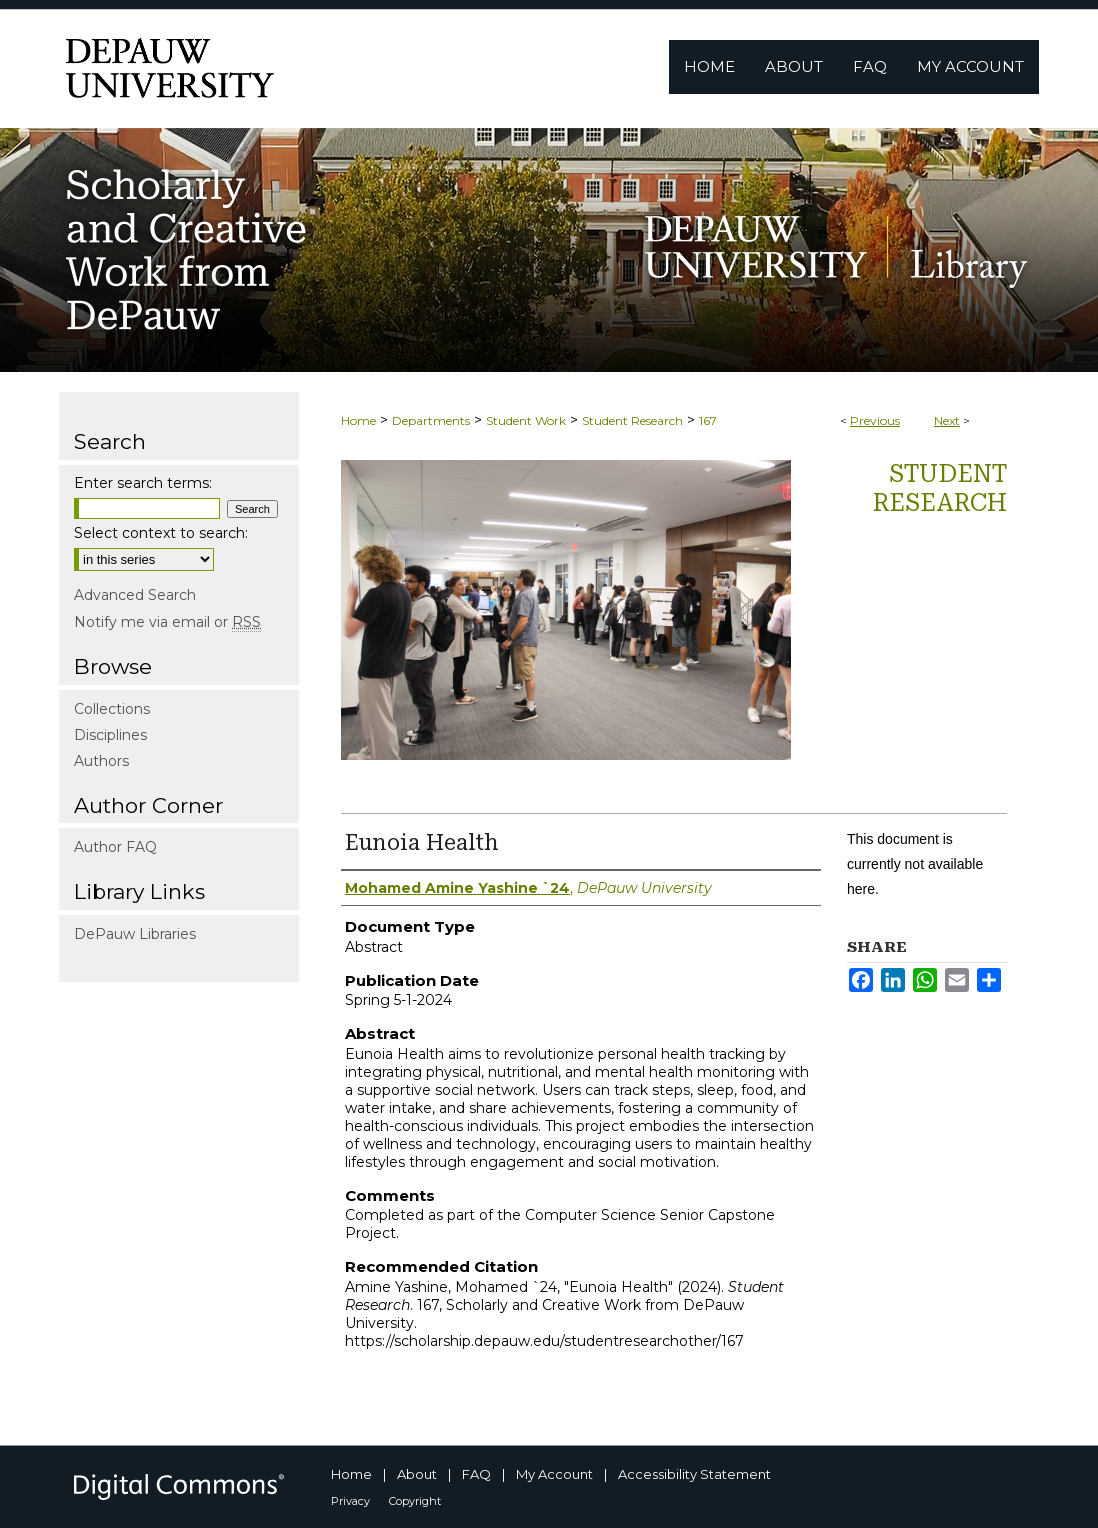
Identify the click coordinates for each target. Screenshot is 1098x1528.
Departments (431, 420)
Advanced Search (135, 595)
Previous (875, 420)
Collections (112, 709)
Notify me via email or (167, 622)
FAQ (476, 1474)
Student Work (526, 420)
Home (358, 420)
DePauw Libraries (135, 934)
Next (947, 420)
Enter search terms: (143, 483)
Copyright (415, 1501)
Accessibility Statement (694, 1474)
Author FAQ (115, 847)
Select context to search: (161, 533)
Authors (101, 761)
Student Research (632, 420)
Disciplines (110, 735)
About (417, 1474)
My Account (554, 1474)
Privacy (350, 1501)
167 (708, 420)
